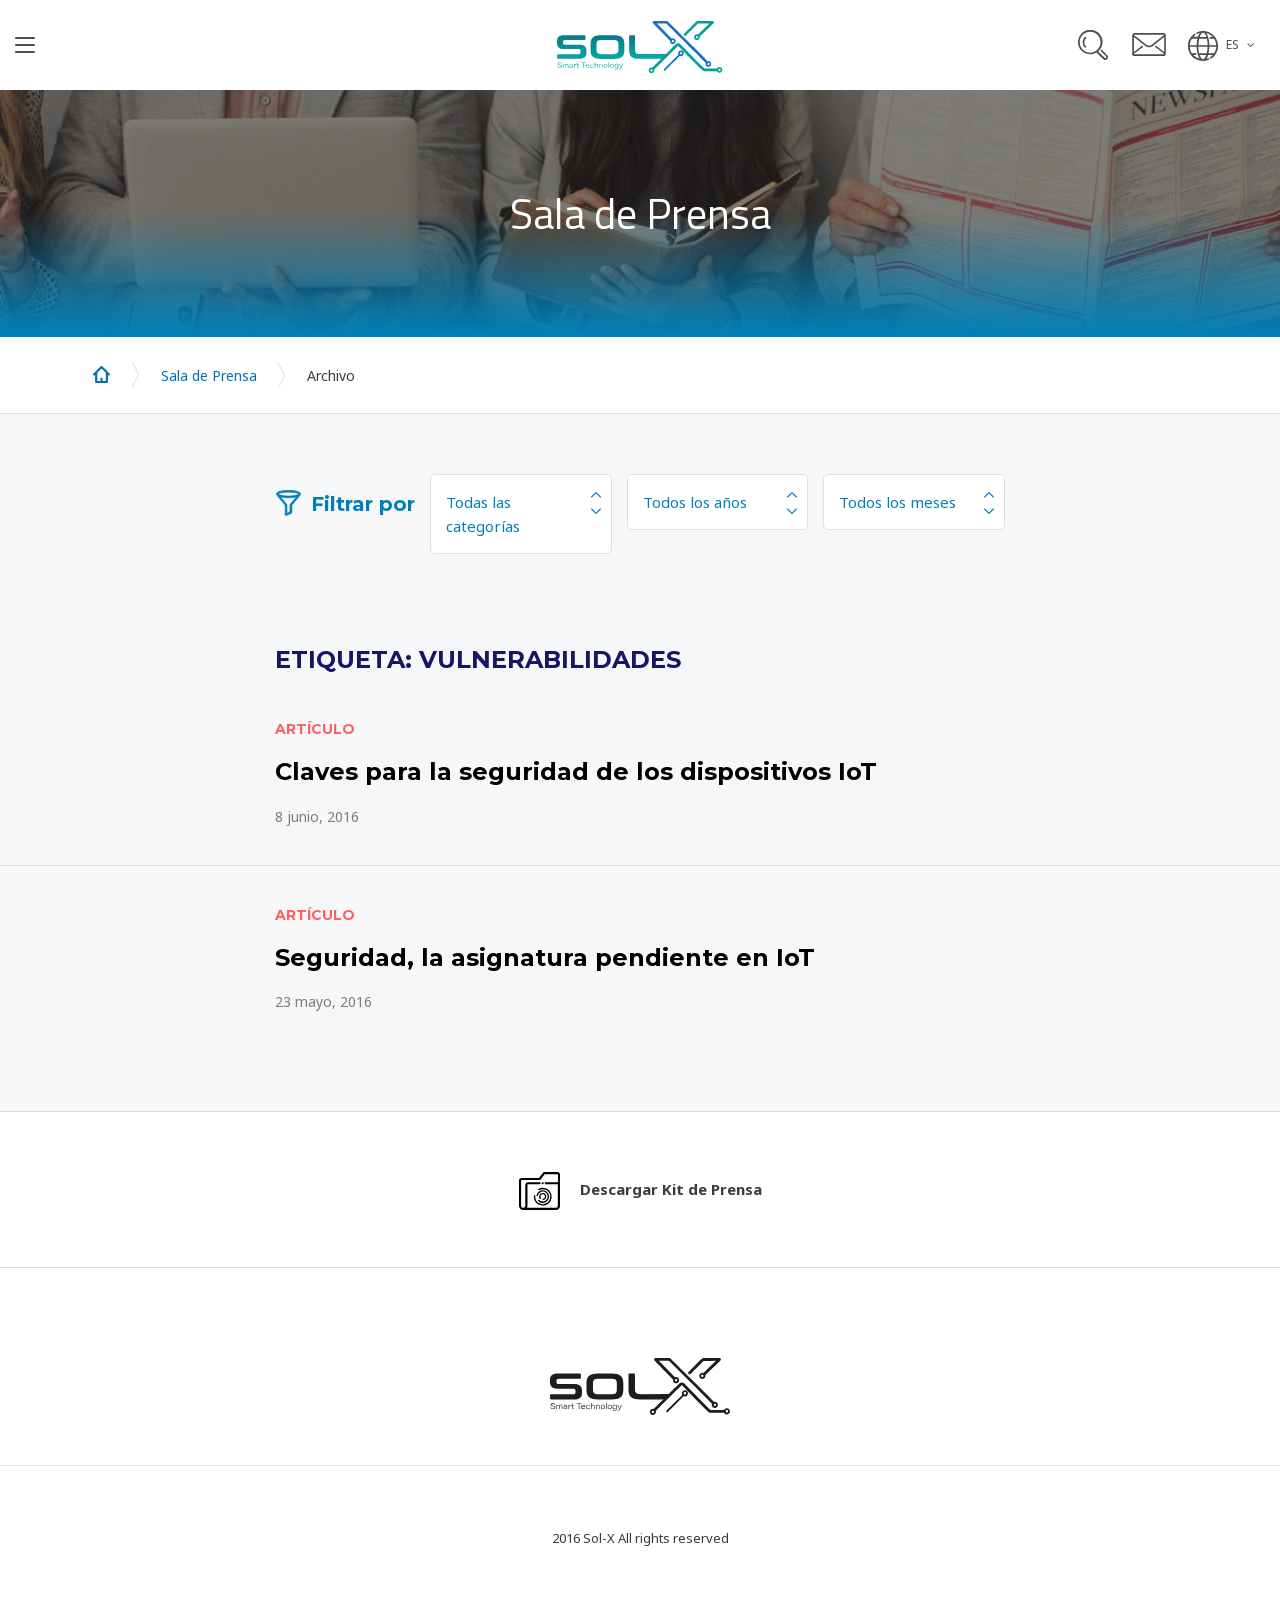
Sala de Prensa (209, 375)
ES (1232, 44)
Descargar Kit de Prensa (671, 1189)
